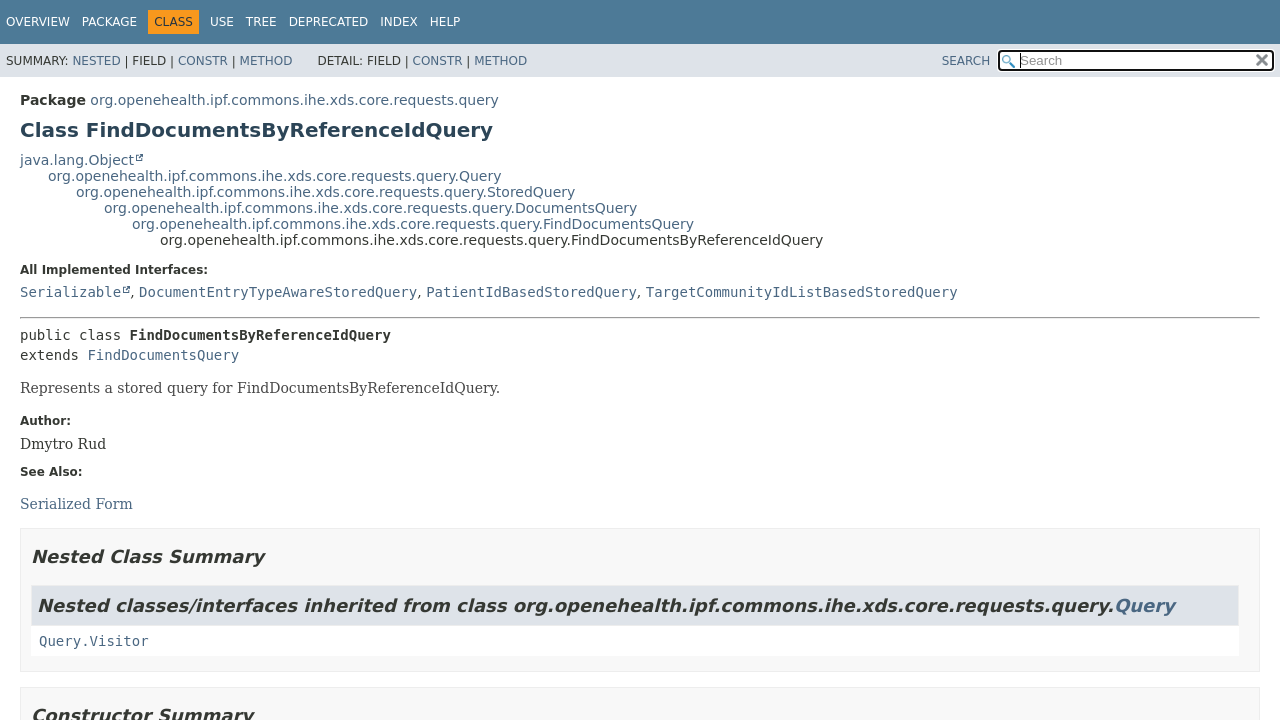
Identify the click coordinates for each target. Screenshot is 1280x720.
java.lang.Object (77, 160)
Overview (38, 22)
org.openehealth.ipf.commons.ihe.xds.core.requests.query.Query (274, 176)
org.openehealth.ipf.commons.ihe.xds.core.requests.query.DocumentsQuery (370, 208)
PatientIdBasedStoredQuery (531, 292)
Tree (261, 22)
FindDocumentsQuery (163, 355)
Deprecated (329, 22)
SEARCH (966, 61)
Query (1144, 605)
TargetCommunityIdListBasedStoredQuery (802, 292)
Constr (203, 61)
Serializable (70, 292)
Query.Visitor (94, 641)
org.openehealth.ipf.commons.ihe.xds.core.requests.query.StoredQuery (325, 192)
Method (266, 61)
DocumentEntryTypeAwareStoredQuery (278, 292)
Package (109, 22)
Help (445, 22)
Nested (96, 61)
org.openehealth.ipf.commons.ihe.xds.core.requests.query (294, 100)
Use (222, 22)
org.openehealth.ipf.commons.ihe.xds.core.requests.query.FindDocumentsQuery (413, 224)
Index (399, 22)
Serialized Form (76, 504)
